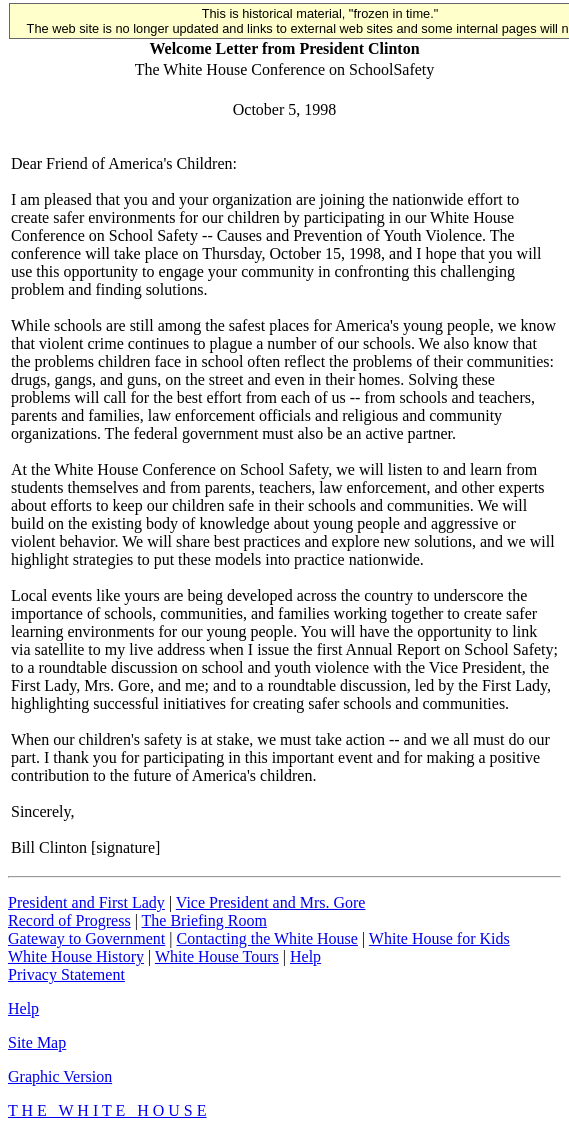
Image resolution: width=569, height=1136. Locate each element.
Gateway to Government (86, 938)
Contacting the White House (266, 938)
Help (305, 956)
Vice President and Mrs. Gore (271, 902)
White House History (76, 956)
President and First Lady (86, 902)
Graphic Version (60, 1076)
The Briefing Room (204, 920)
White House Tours (217, 956)
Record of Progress (69, 920)
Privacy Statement (66, 974)
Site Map (37, 1042)
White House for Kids (439, 938)
